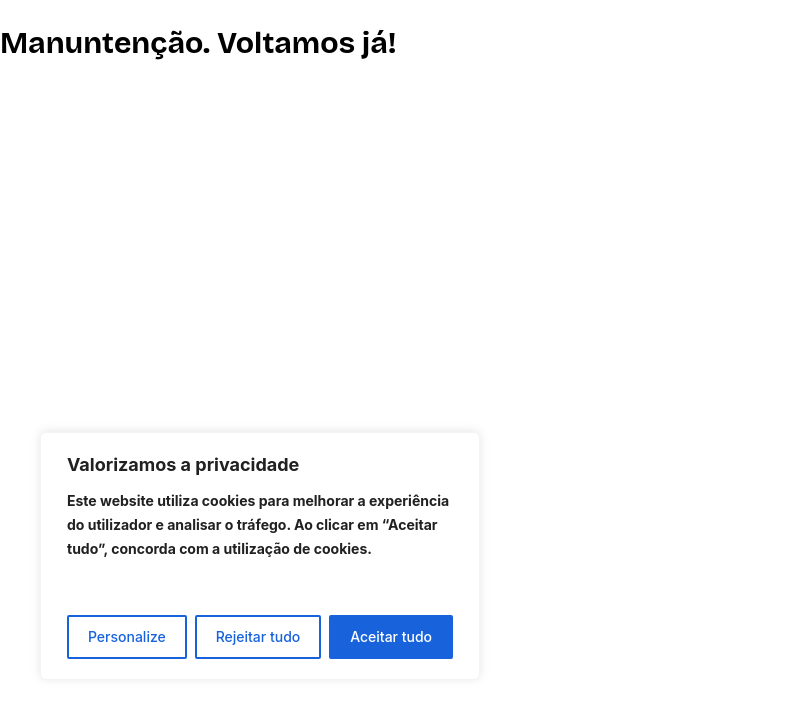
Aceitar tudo (391, 636)
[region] (260, 556)
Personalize (127, 636)
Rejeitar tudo (258, 636)
